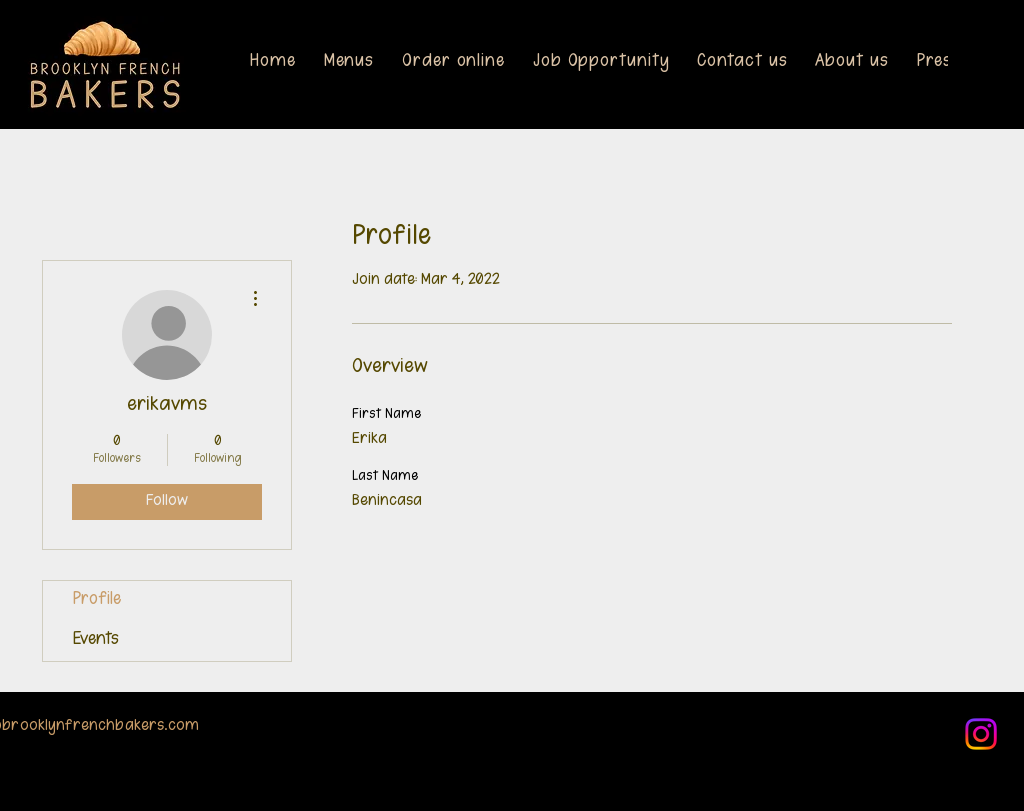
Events (96, 640)
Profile (97, 600)
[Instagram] (981, 734)
